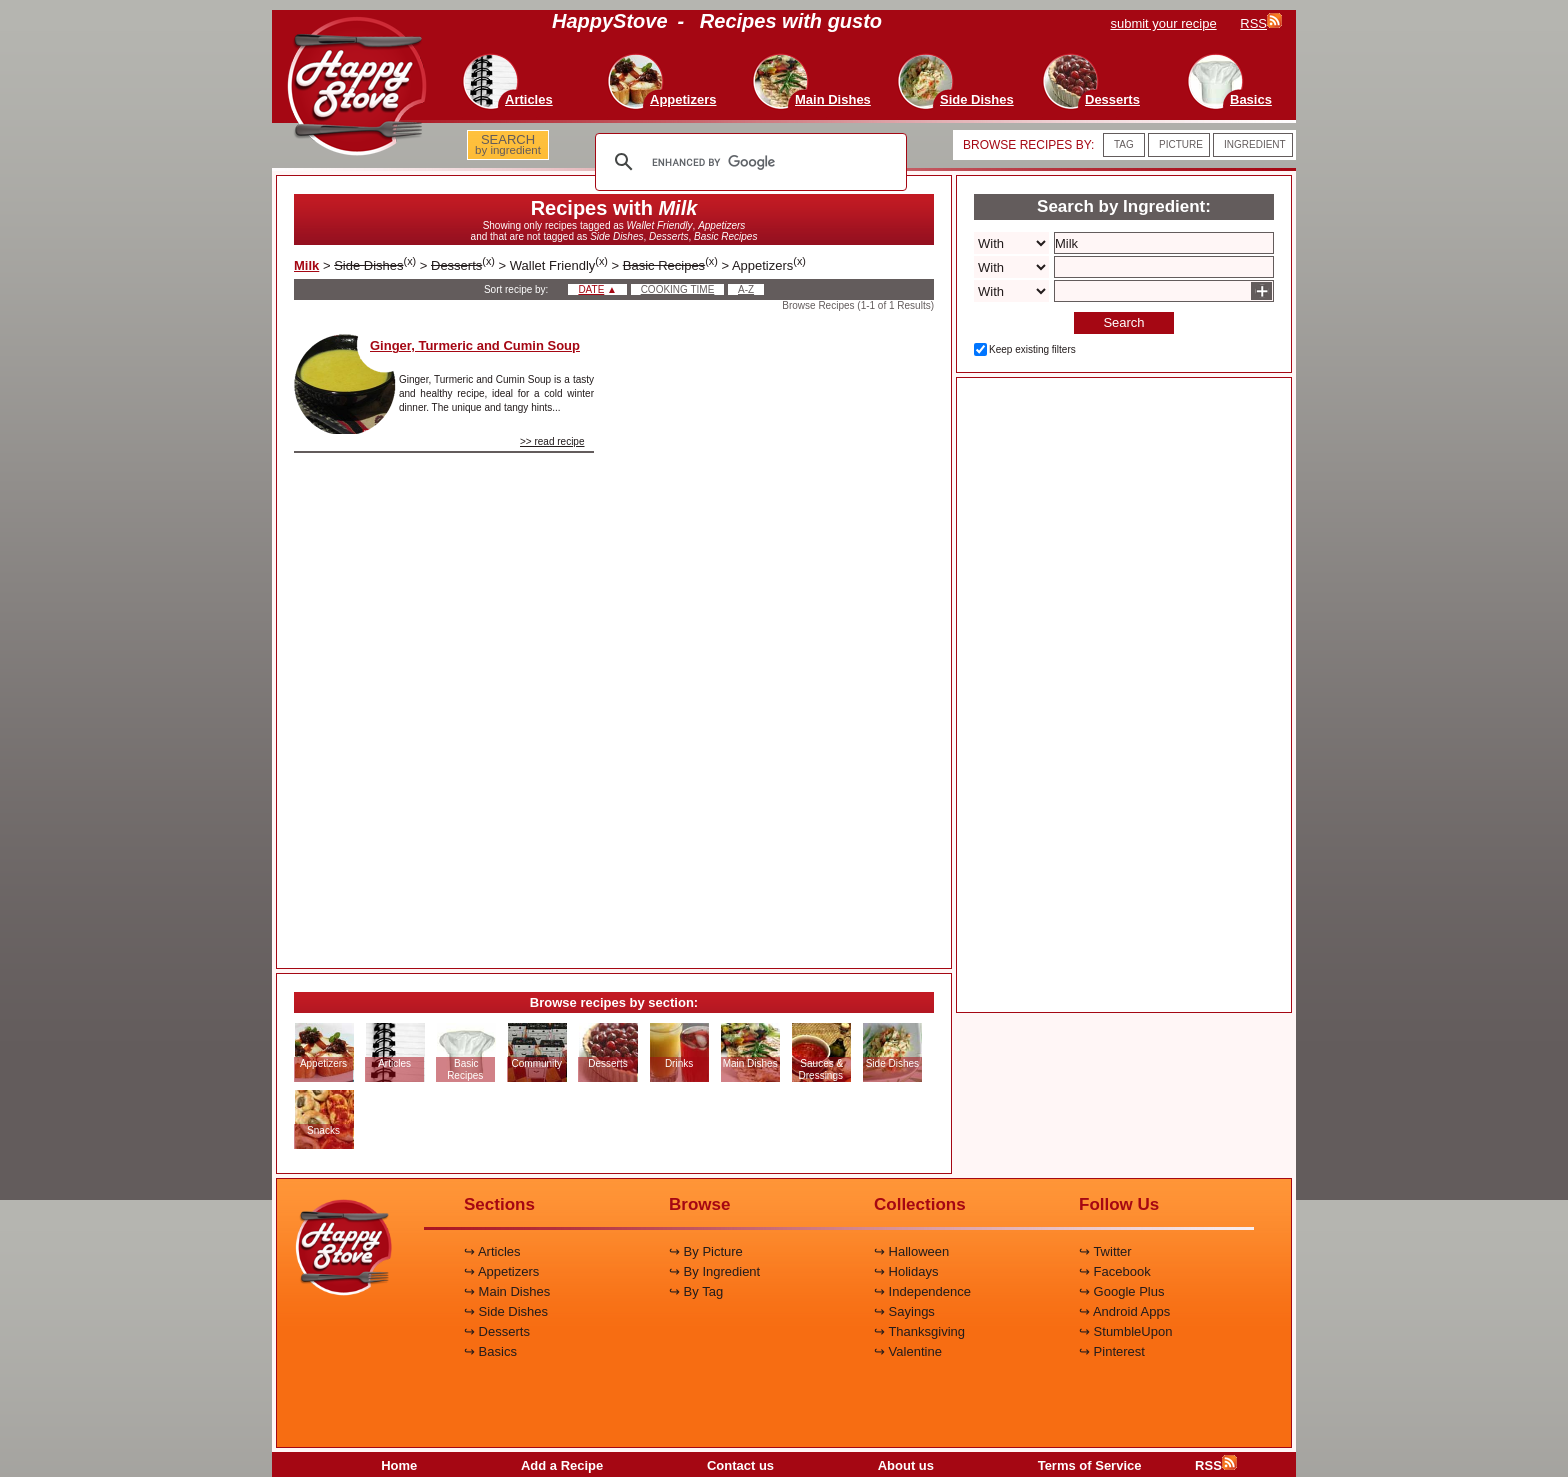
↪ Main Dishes (507, 1291)
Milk (306, 265)
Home (399, 1465)
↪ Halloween (911, 1251)
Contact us (740, 1465)
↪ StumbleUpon (1125, 1331)
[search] (748, 162)
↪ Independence (922, 1291)
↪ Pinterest (1112, 1351)
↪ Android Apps (1124, 1311)
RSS (1216, 1465)
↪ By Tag (696, 1291)
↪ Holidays (906, 1271)
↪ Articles (492, 1251)
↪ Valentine (908, 1351)
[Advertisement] (781, 634)
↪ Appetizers (501, 1271)
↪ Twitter (1105, 1251)
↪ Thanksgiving (919, 1331)
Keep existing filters (1032, 349)
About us (906, 1465)
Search (1123, 322)
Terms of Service (1090, 1465)
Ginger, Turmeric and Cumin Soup (475, 345)
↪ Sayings (904, 1311)
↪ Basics (490, 1351)
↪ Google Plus (1121, 1291)
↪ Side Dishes (506, 1311)
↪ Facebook (1115, 1271)
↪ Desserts (497, 1331)
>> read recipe (552, 441)
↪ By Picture (706, 1251)
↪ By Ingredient (714, 1271)
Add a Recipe (562, 1465)
